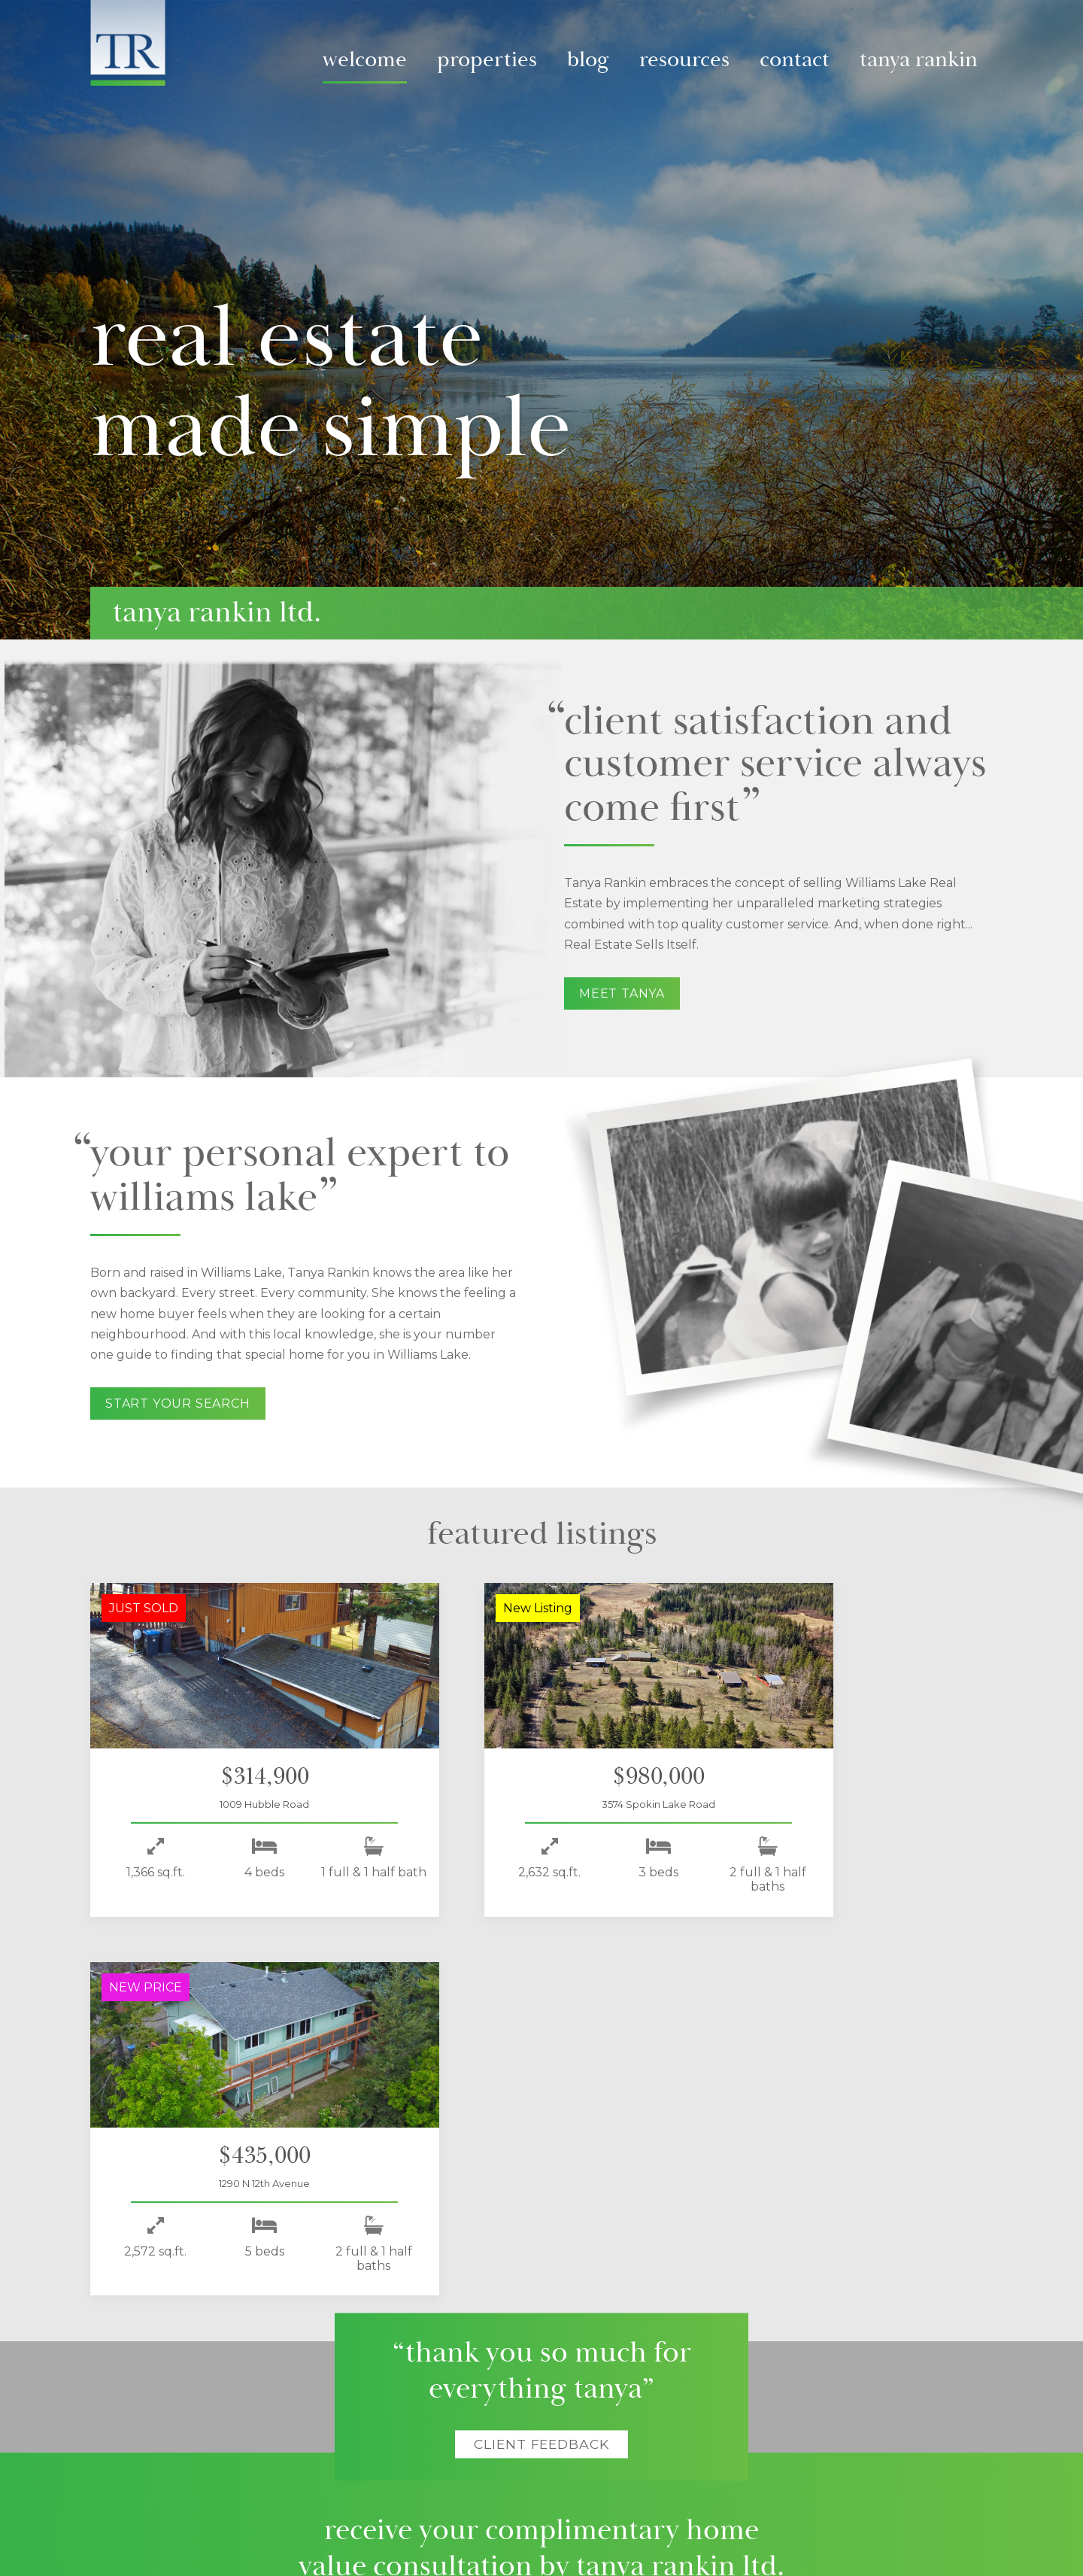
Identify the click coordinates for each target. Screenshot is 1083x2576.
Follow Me (849, 2349)
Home (124, 2362)
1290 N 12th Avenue (847, 1804)
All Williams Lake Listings (282, 2407)
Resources (684, 59)
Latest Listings (257, 2373)
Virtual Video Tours (268, 2390)
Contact (795, 59)
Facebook (826, 2379)
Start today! (542, 2243)
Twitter (859, 2379)
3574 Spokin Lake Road (535, 1804)
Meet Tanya (622, 993)
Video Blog (422, 2373)
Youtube (923, 2379)
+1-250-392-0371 (704, 2425)
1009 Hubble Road (223, 1804)
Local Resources (572, 2407)
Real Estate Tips (570, 2442)
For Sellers (558, 2373)
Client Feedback (541, 2065)
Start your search (177, 1403)
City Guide (557, 2425)
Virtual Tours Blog (437, 2390)
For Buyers (558, 2390)
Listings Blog (425, 2407)
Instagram (891, 2379)
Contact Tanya (702, 2390)
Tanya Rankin (919, 59)
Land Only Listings (266, 2425)
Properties (487, 59)
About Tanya (712, 2349)
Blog (588, 59)
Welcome (365, 59)
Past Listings (252, 2442)
